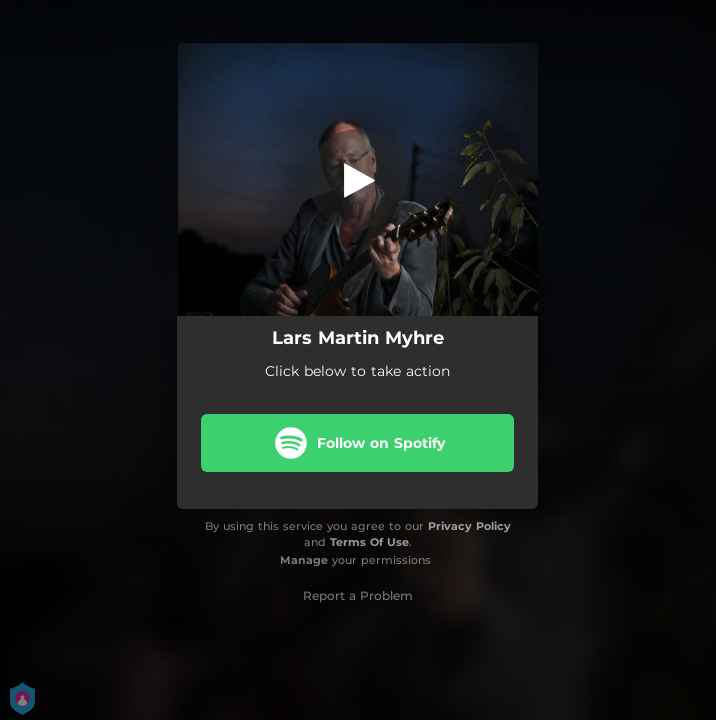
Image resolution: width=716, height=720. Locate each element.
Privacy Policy (469, 526)
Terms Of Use (369, 542)
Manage (304, 560)
